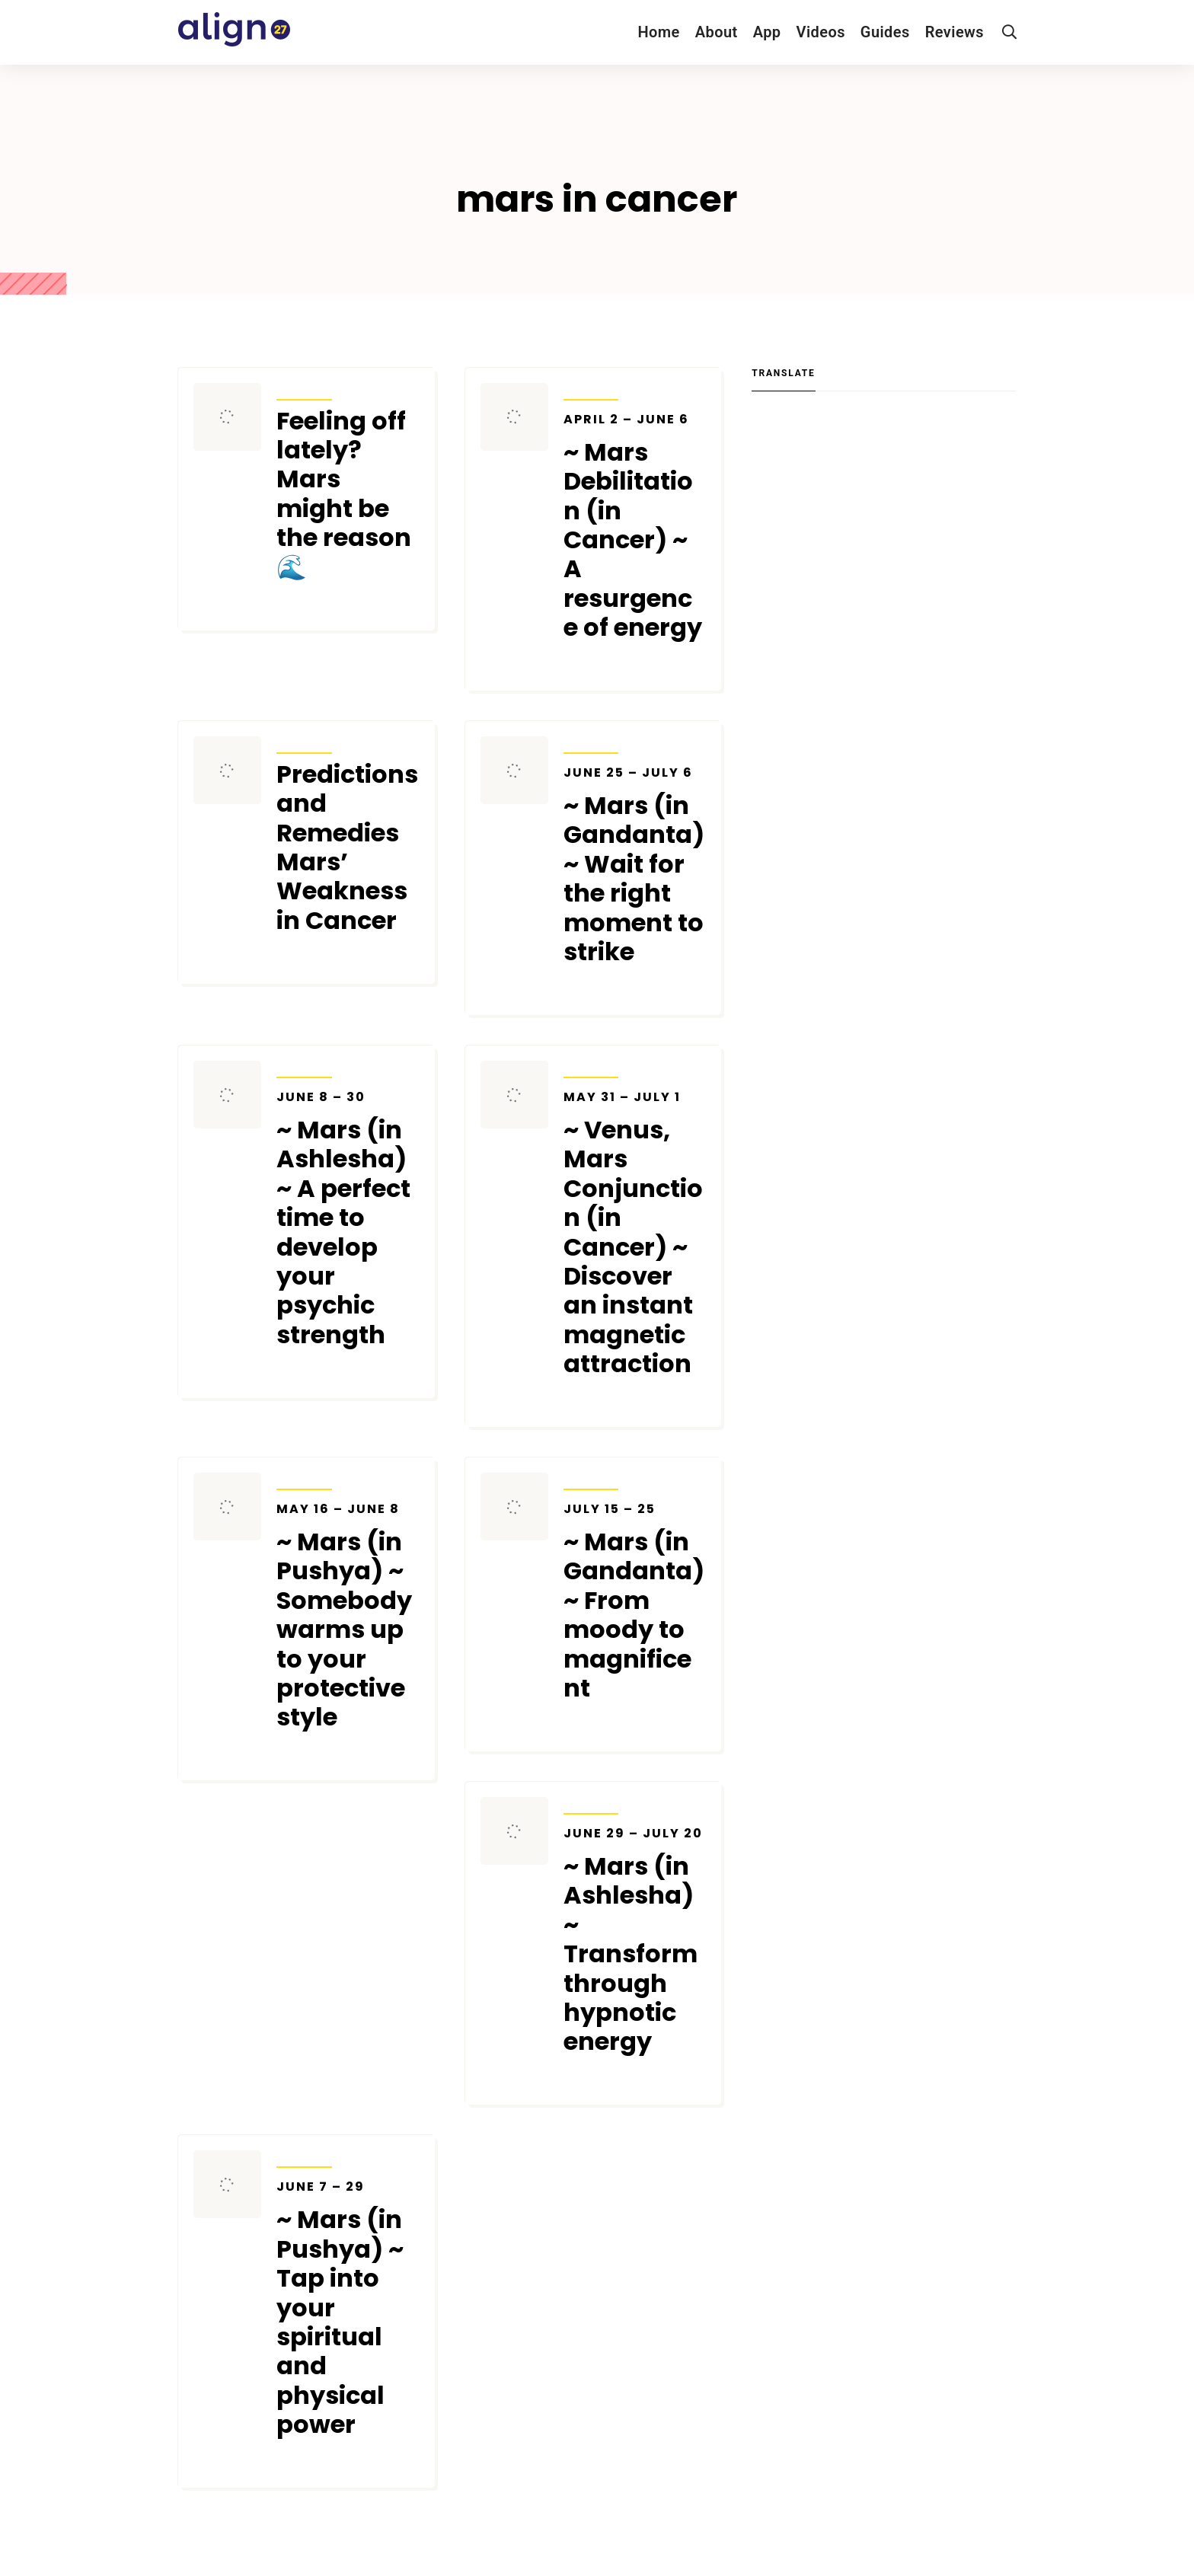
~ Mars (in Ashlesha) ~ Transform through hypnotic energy (635, 1941)
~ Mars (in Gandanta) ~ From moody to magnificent (635, 1602)
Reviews (954, 32)
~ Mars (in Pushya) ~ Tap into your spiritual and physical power (348, 2309)
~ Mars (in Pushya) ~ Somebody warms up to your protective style (348, 1617)
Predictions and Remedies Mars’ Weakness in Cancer (347, 847)
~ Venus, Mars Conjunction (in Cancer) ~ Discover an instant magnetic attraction (635, 1234)
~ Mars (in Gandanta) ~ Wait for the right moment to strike (635, 866)
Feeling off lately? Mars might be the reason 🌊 (343, 494)
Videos (821, 32)
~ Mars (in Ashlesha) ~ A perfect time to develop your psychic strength (348, 1219)
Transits (304, 390)
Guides (885, 32)
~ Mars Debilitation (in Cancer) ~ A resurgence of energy (635, 527)
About (716, 32)
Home (658, 32)
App (767, 32)
